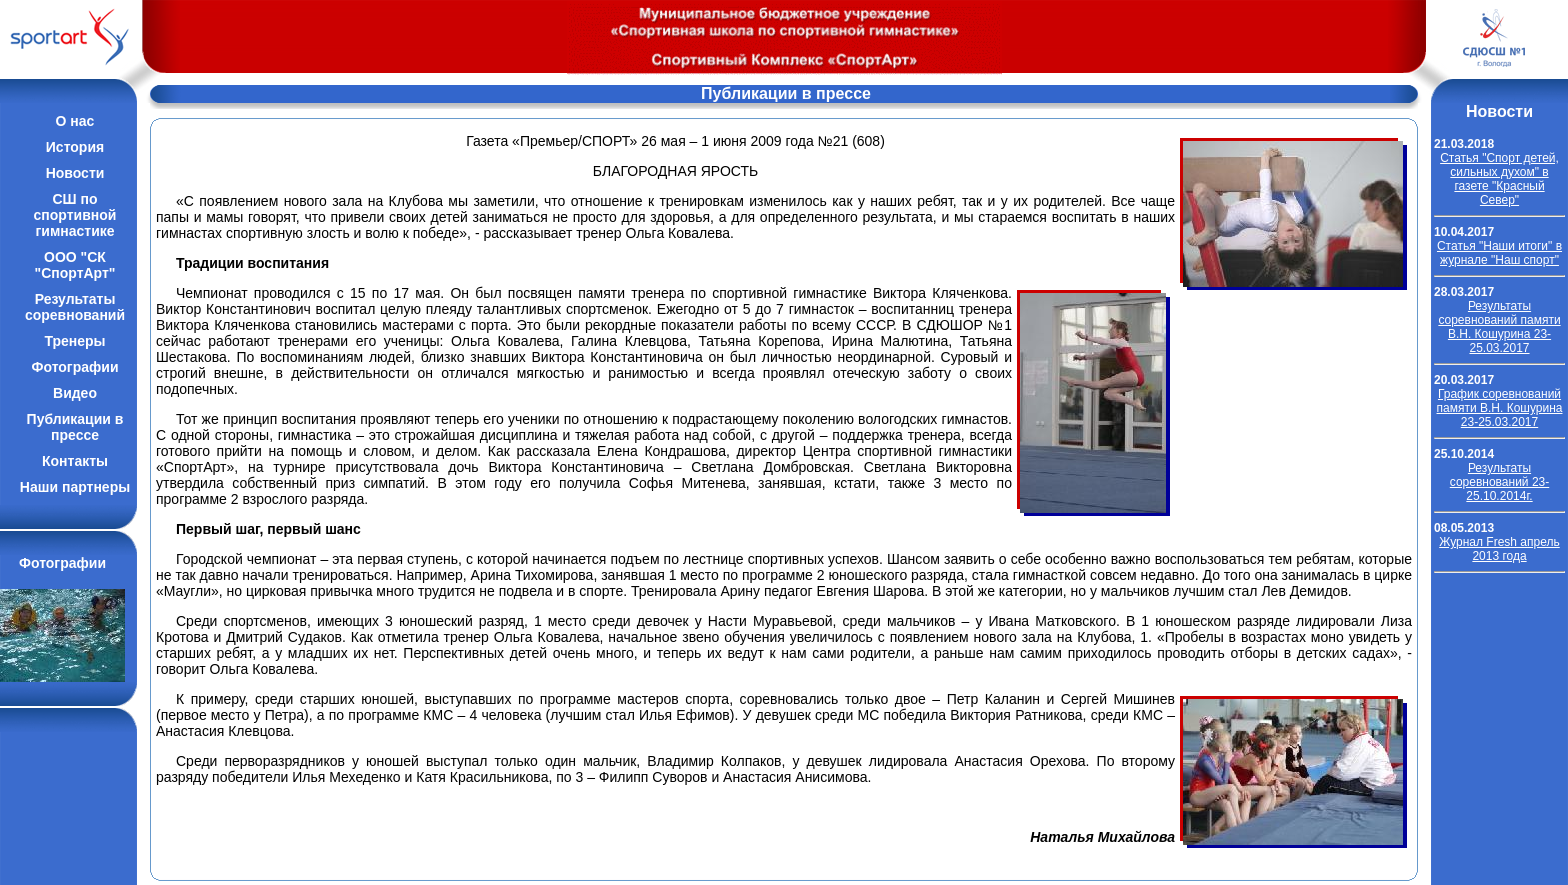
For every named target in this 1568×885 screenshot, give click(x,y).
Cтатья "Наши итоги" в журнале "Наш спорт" (1499, 253)
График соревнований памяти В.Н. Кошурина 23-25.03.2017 (1500, 408)
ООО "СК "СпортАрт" (75, 265)
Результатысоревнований (75, 307)
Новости (75, 173)
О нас (75, 121)
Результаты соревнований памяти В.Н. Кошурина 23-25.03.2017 (1499, 327)
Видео (75, 393)
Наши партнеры (75, 487)
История (75, 147)
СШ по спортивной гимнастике (75, 215)
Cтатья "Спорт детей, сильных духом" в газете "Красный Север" (1499, 179)
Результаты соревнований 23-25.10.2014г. (1499, 482)
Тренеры (74, 341)
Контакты (75, 461)
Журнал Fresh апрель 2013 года (1499, 549)
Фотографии (74, 367)
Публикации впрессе (75, 427)
